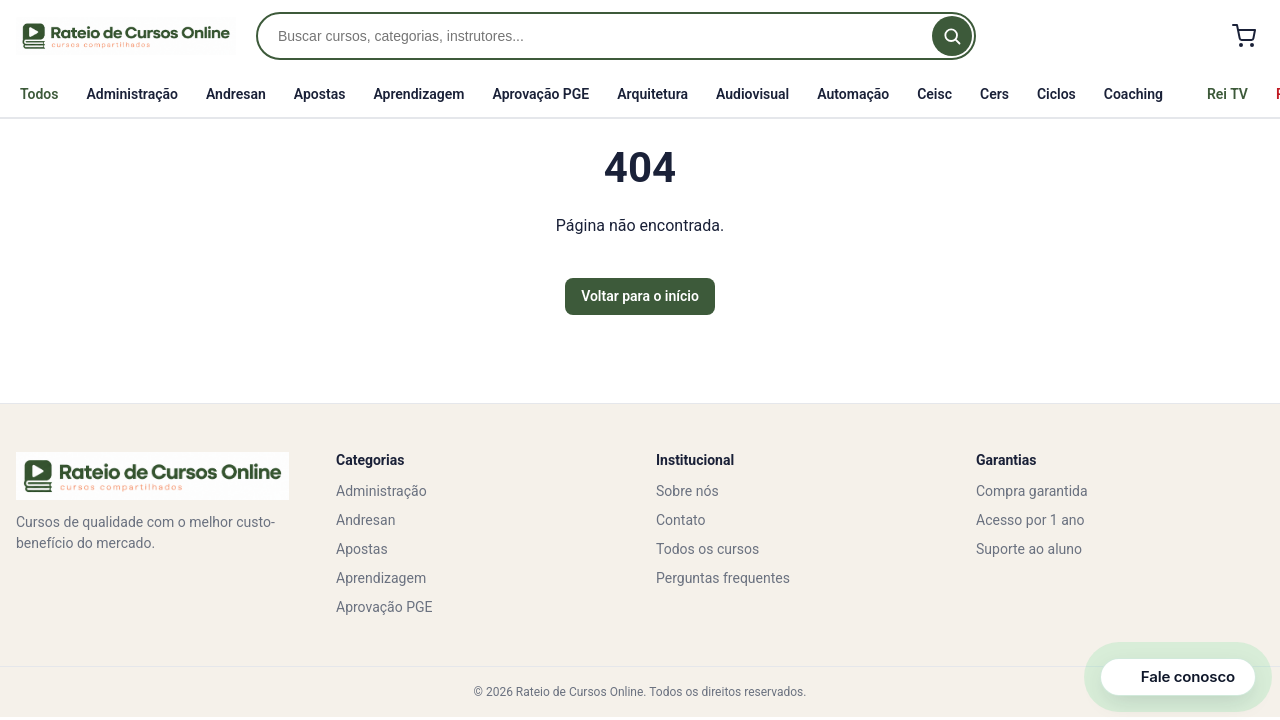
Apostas (320, 94)
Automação (853, 94)
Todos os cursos (707, 549)
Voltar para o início (640, 296)
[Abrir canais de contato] (1178, 677)
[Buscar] (952, 36)
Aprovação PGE (540, 94)
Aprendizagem (418, 94)
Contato (680, 520)
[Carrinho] (1244, 36)
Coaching (1133, 94)
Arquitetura (652, 94)
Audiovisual (752, 94)
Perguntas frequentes (723, 578)
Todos (39, 94)
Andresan (236, 94)
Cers (994, 94)
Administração (131, 94)
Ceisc (934, 94)
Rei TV (1227, 94)
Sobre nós (687, 491)
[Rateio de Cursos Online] (126, 36)
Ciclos (1056, 94)
